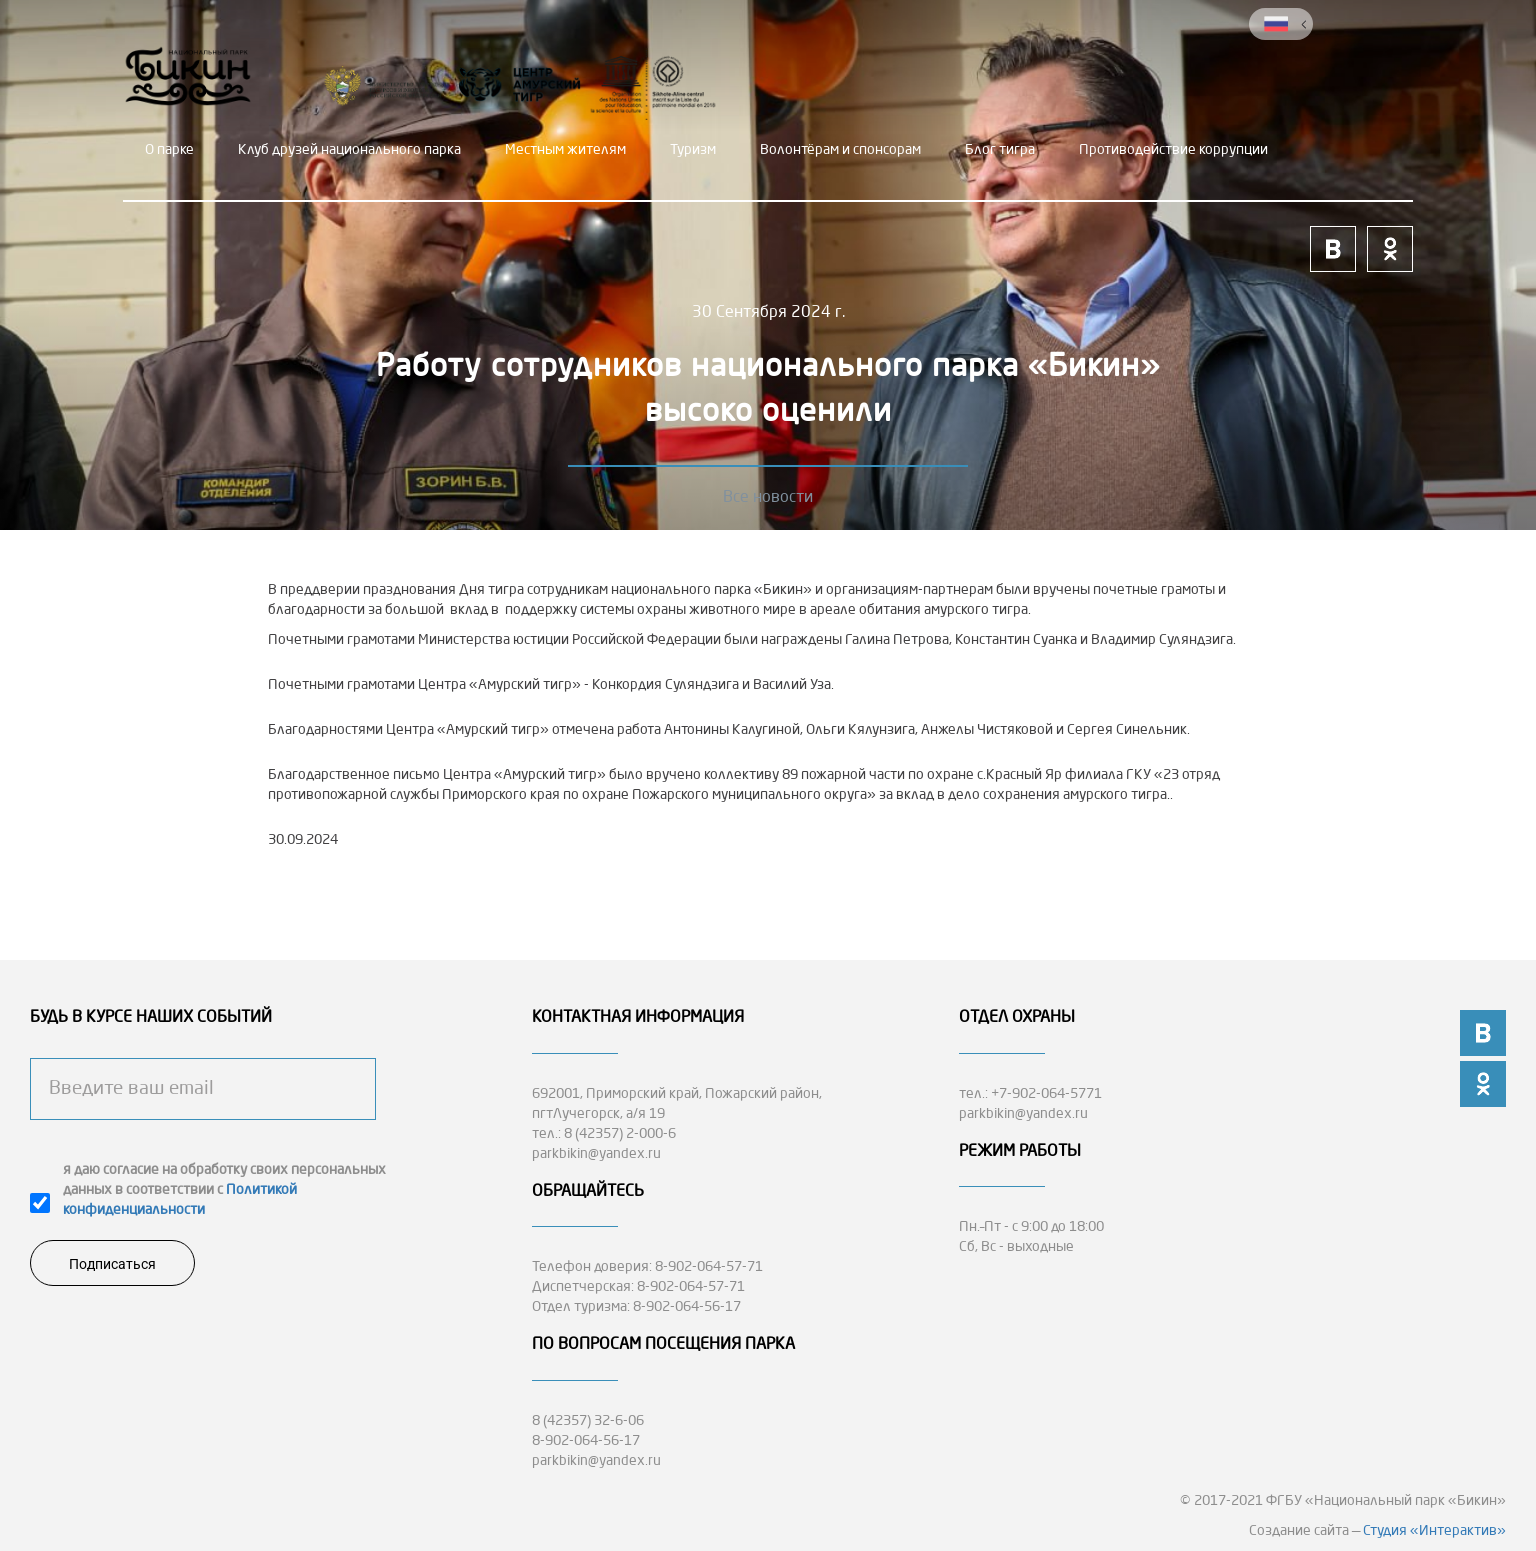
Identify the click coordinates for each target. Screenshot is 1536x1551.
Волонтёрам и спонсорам (840, 150)
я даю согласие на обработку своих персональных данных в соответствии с (224, 1190)
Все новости (768, 498)
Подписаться (112, 1264)
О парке (169, 150)
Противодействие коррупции (1173, 150)
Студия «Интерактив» (1434, 1531)
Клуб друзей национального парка (349, 150)
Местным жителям (565, 150)
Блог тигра (1000, 150)
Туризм (693, 150)
